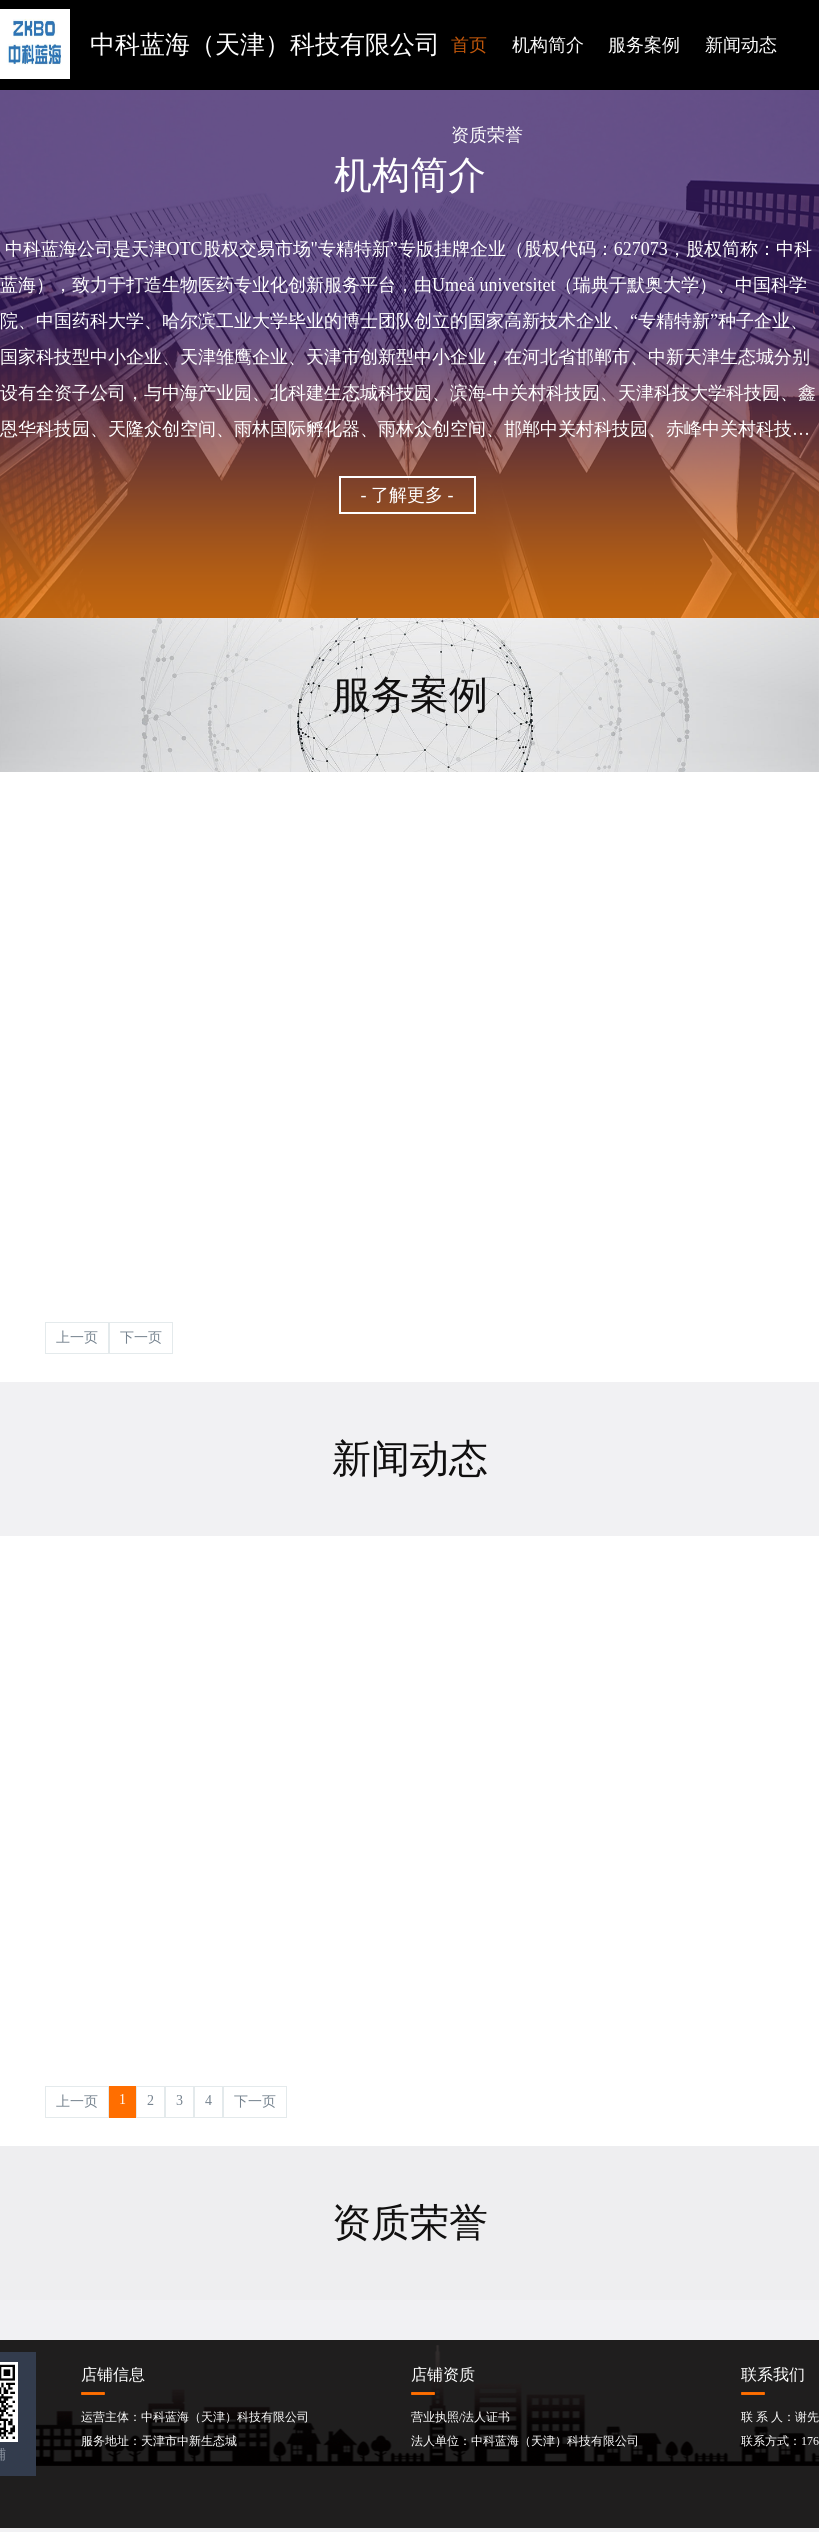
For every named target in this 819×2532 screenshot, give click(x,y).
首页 (469, 45)
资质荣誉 (487, 135)
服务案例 (644, 45)
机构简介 (548, 45)
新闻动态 (741, 45)
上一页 (77, 1337)
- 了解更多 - (407, 495)
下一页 (141, 1337)
